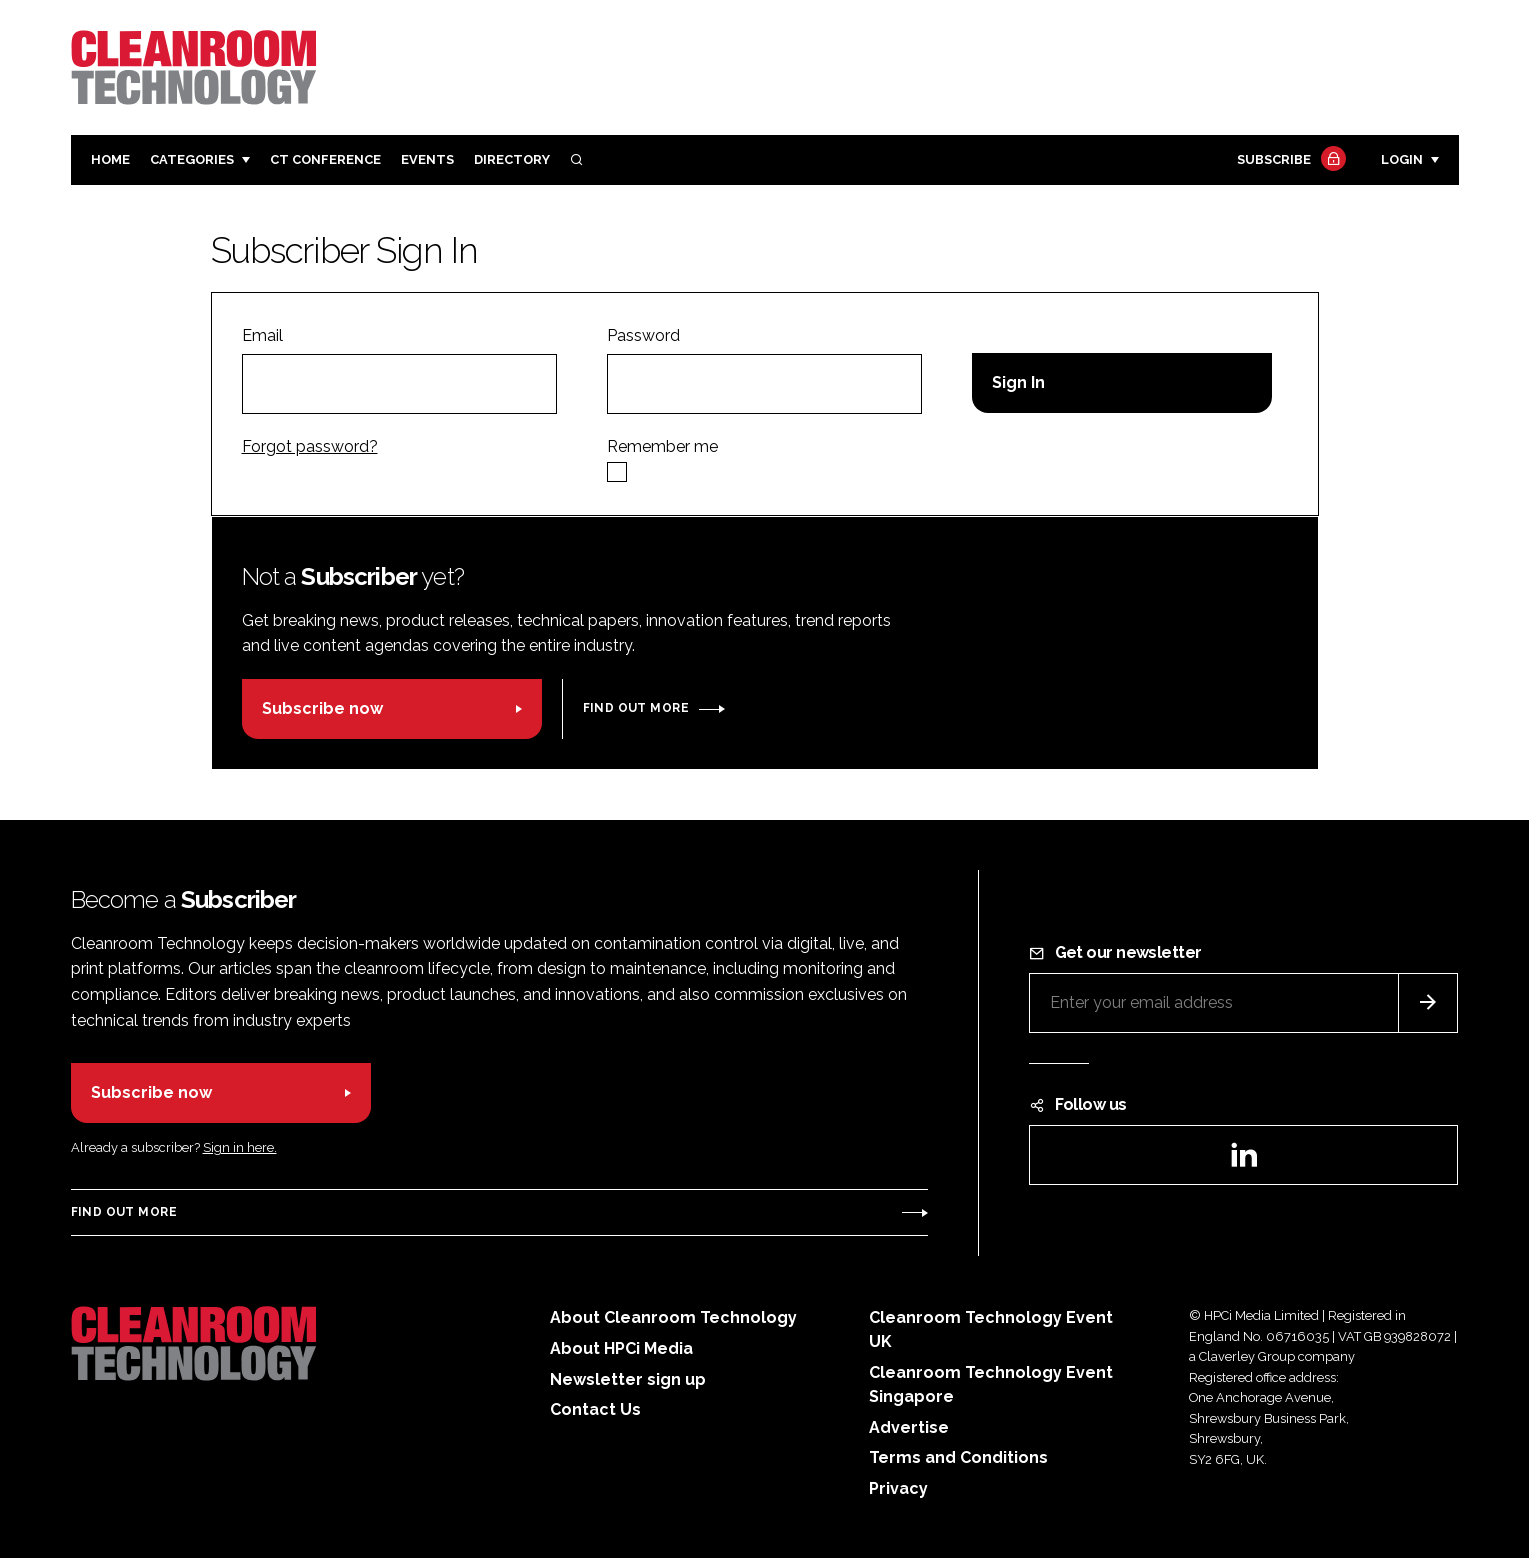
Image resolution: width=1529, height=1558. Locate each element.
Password (643, 335)
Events (427, 159)
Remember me (662, 446)
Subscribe (1289, 160)
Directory (512, 159)
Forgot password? (310, 446)
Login (1402, 159)
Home (110, 159)
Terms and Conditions (958, 1457)
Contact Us (595, 1409)
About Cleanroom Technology (673, 1317)
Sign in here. (240, 1147)
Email (262, 335)
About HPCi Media (621, 1348)
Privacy (898, 1488)
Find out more (636, 708)
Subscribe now (322, 708)
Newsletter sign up (628, 1379)
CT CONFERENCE (325, 159)
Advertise (909, 1427)
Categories (192, 159)
